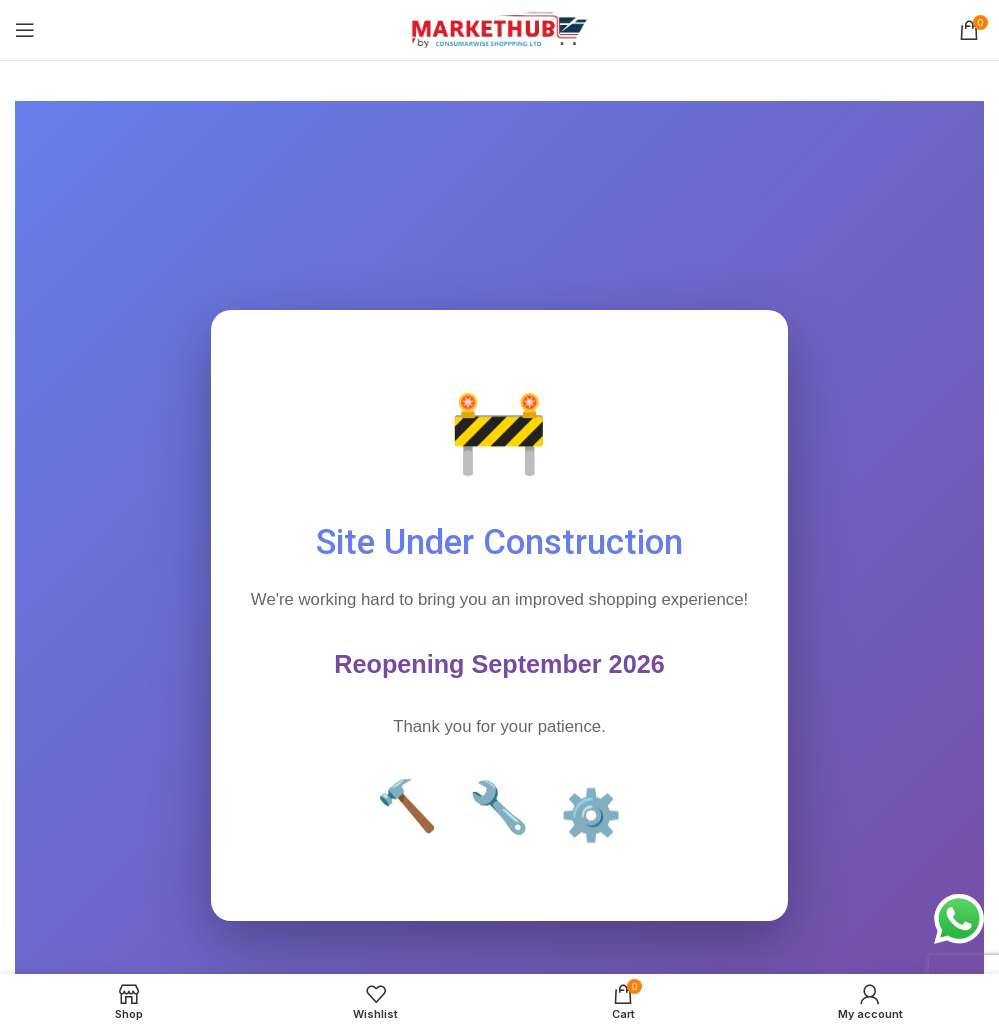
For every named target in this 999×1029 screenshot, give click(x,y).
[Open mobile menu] (25, 30)
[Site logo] (499, 28)
